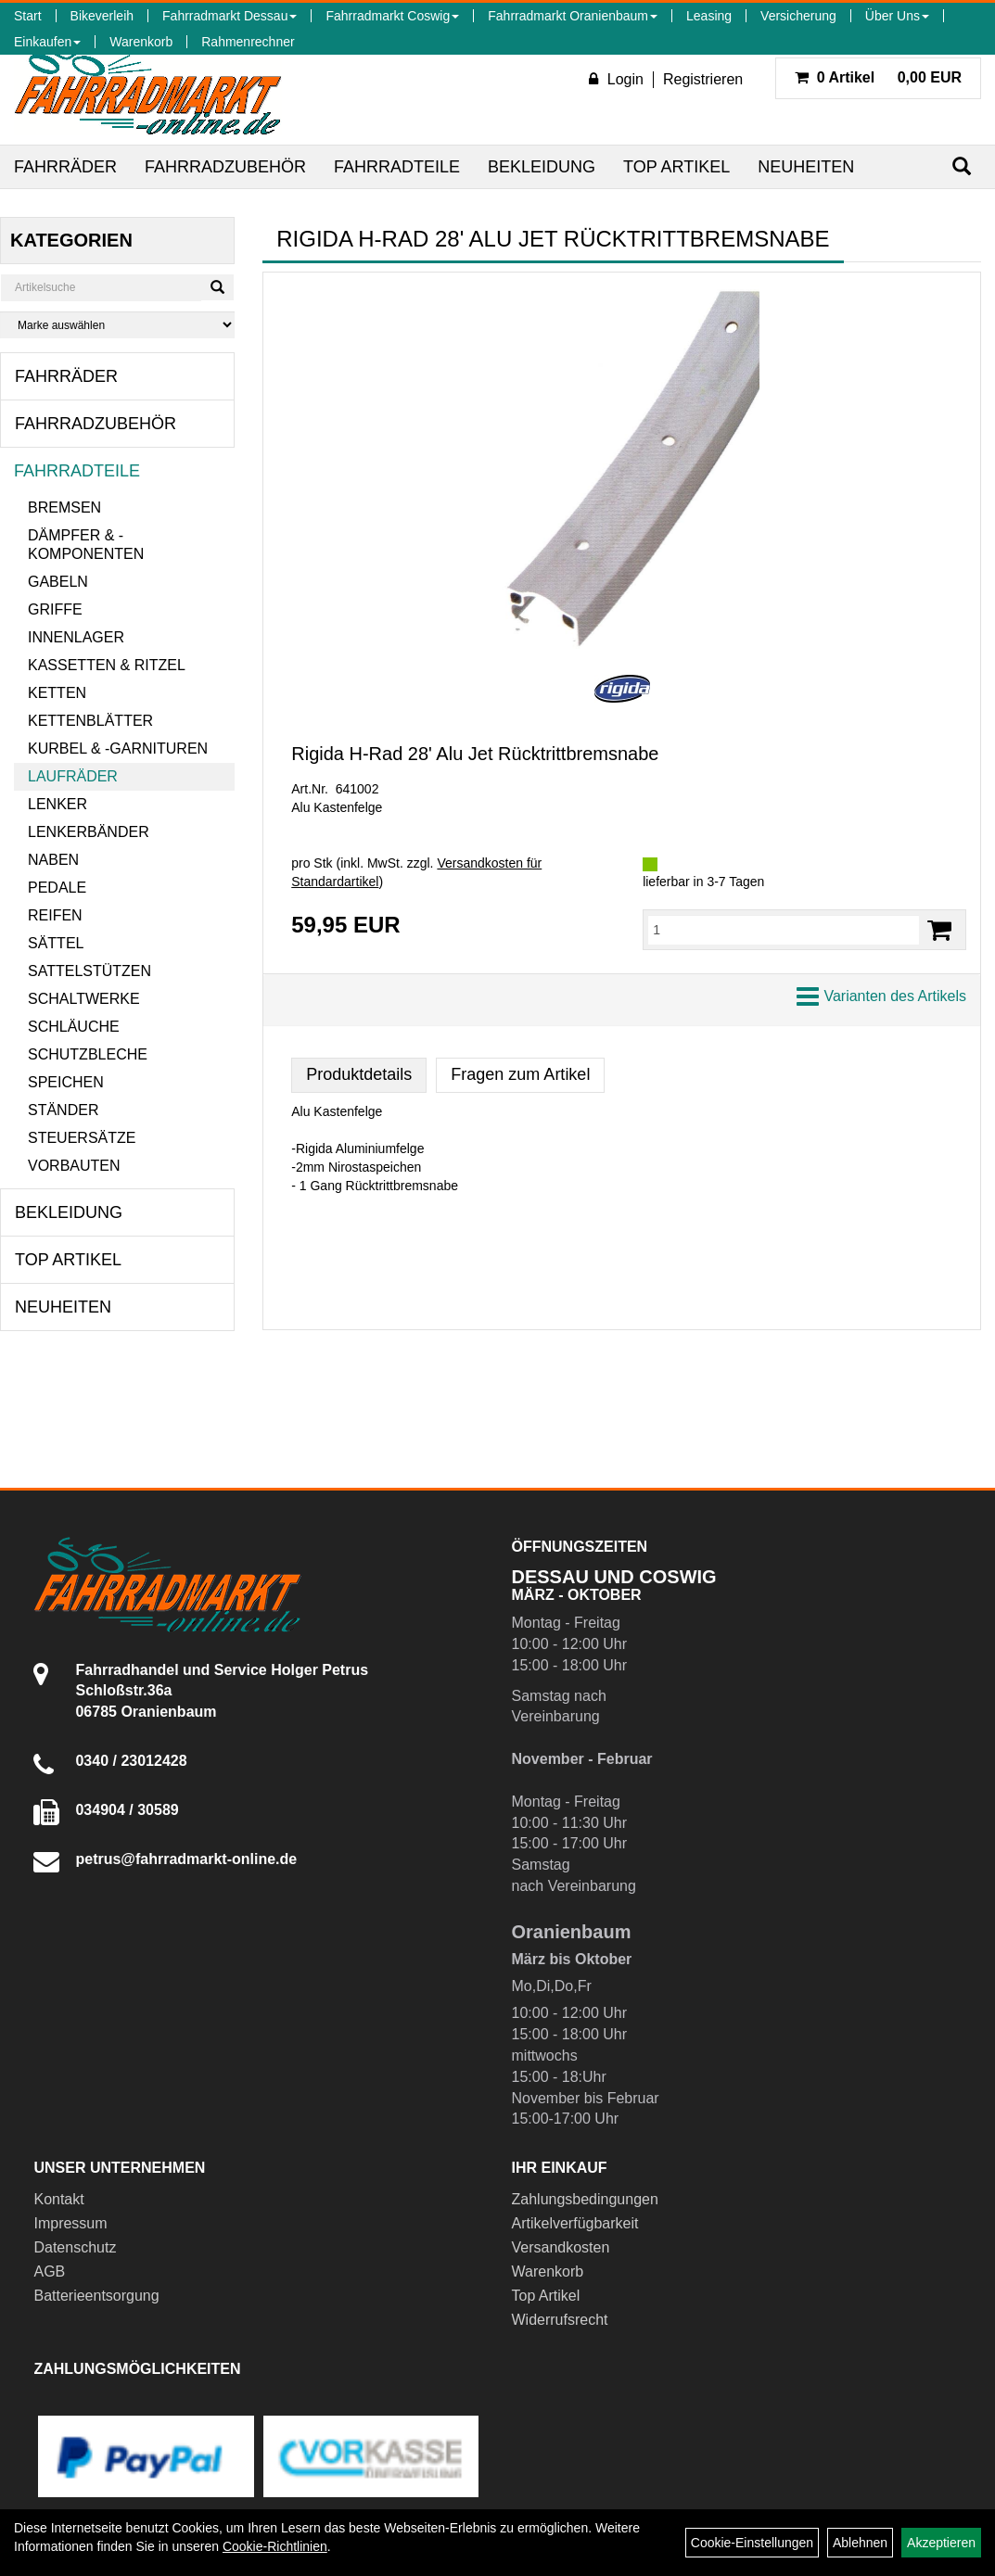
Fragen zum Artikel (520, 1074)
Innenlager (76, 637)
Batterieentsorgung (96, 2295)
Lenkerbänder (88, 832)
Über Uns (897, 15)
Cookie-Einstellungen (752, 2542)
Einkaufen (47, 41)
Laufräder (73, 776)
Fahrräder (65, 167)
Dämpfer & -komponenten (86, 544)
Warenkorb (140, 41)
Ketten (57, 693)
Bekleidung (541, 167)
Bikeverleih (102, 15)
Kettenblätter (90, 721)
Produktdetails (359, 1074)
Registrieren (703, 79)
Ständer (63, 1110)
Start (28, 15)
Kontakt (58, 2199)
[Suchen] (961, 166)
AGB (49, 2271)
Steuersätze (81, 1138)
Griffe (55, 609)
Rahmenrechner (247, 41)
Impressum (70, 2223)
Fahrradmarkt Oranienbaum (572, 15)
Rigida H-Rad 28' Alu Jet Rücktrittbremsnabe (474, 753)
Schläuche (74, 1026)
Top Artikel (676, 167)
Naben (53, 860)
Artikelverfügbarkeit (575, 2223)
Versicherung (798, 15)
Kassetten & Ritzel (106, 665)
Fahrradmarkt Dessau (229, 15)
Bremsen (64, 507)
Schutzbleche (87, 1054)
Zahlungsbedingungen (585, 2199)
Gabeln (58, 582)
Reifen (55, 915)
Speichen (66, 1082)
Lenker (57, 804)
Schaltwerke (84, 999)
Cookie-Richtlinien (275, 2546)
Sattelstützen (89, 971)
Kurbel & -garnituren (118, 748)
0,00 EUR (878, 77)
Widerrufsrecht (560, 2320)
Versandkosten (561, 2247)
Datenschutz (74, 2247)
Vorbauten (74, 1166)
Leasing (709, 15)
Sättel (55, 943)
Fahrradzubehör (225, 167)
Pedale (57, 887)
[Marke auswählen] (117, 324)
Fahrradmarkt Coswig (392, 15)
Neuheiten (806, 167)
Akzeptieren (941, 2542)
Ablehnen (860, 2542)
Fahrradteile (397, 167)
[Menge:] (783, 930)
